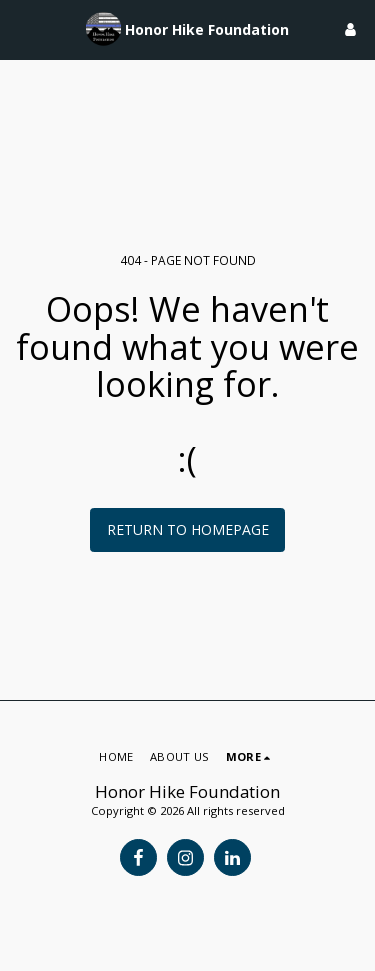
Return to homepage (188, 529)
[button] (22, 28)
